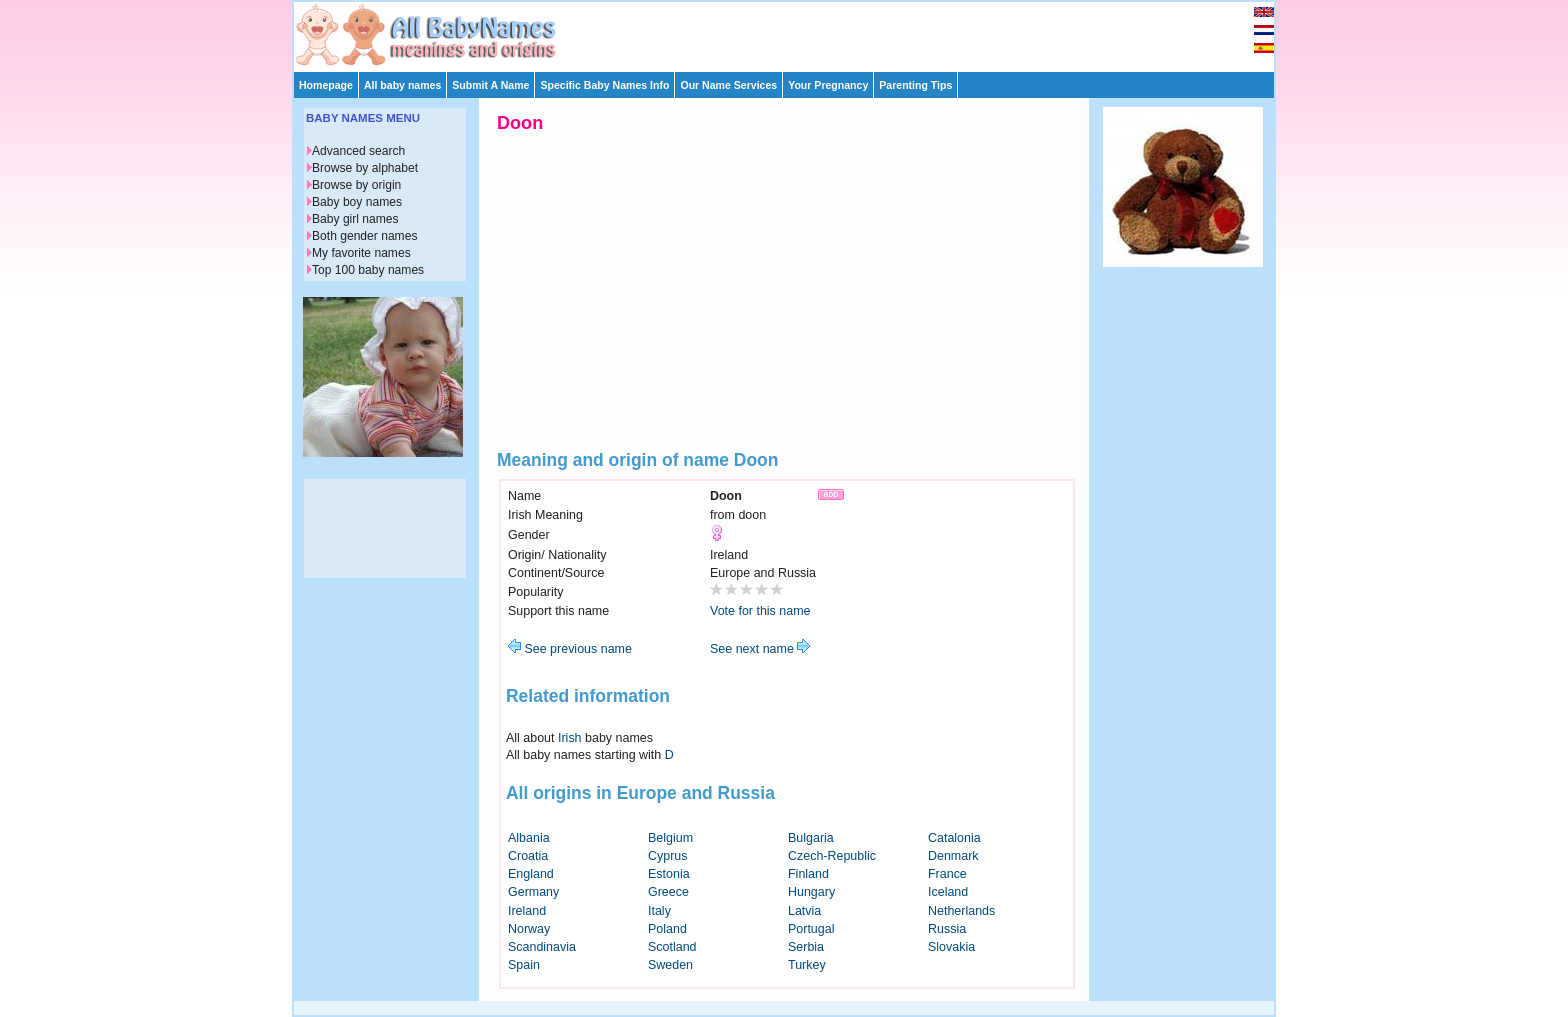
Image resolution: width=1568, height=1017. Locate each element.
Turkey (807, 965)
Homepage (326, 85)
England (531, 874)
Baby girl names (355, 219)
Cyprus (668, 856)
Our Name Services (728, 85)
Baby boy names (357, 202)
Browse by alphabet (365, 168)
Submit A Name (490, 85)
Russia (947, 929)
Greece (668, 892)
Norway (529, 929)
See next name (760, 649)
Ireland (527, 911)
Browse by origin (356, 185)
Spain (524, 965)
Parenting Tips (915, 85)
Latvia (804, 911)
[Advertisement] (793, 32)
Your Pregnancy (828, 85)
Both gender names (364, 236)
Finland (808, 874)
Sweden (670, 965)
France (947, 874)
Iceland (948, 892)
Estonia (669, 874)
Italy (659, 911)
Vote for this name (760, 611)
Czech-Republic (832, 856)
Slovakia (951, 947)
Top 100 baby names (368, 270)
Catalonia (954, 838)
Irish (570, 738)
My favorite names (361, 253)
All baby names (402, 85)
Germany (533, 892)
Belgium (670, 838)
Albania (529, 838)
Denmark (953, 856)
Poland (667, 929)
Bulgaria (811, 838)
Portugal (811, 929)
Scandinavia (542, 947)
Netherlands (961, 911)
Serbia (806, 947)
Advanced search (358, 151)
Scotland (672, 947)
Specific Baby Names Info (604, 85)
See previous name (570, 649)
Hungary (811, 892)
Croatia (528, 856)
